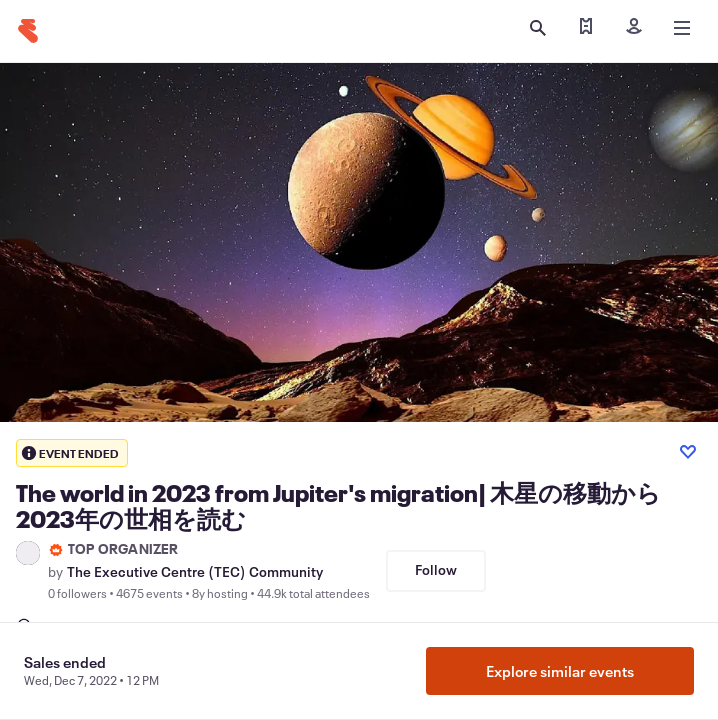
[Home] (28, 31)
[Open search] (538, 28)
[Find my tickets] (586, 28)
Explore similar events (560, 671)
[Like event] (688, 452)
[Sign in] (634, 28)
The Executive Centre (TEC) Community (195, 572)
